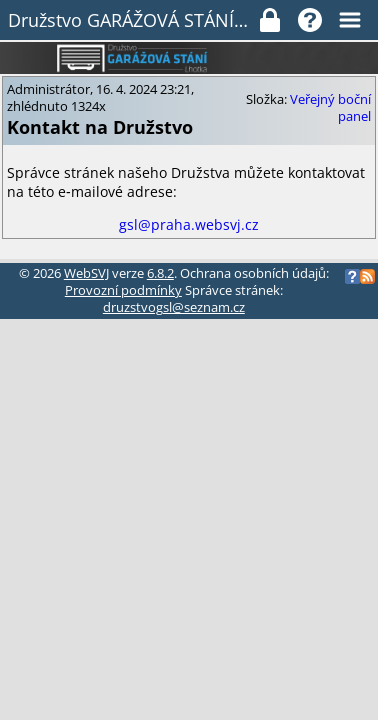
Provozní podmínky (123, 290)
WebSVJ (86, 273)
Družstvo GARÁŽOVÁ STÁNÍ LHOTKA (133, 20)
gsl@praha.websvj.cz (189, 224)
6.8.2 (160, 273)
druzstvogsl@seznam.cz (174, 307)
